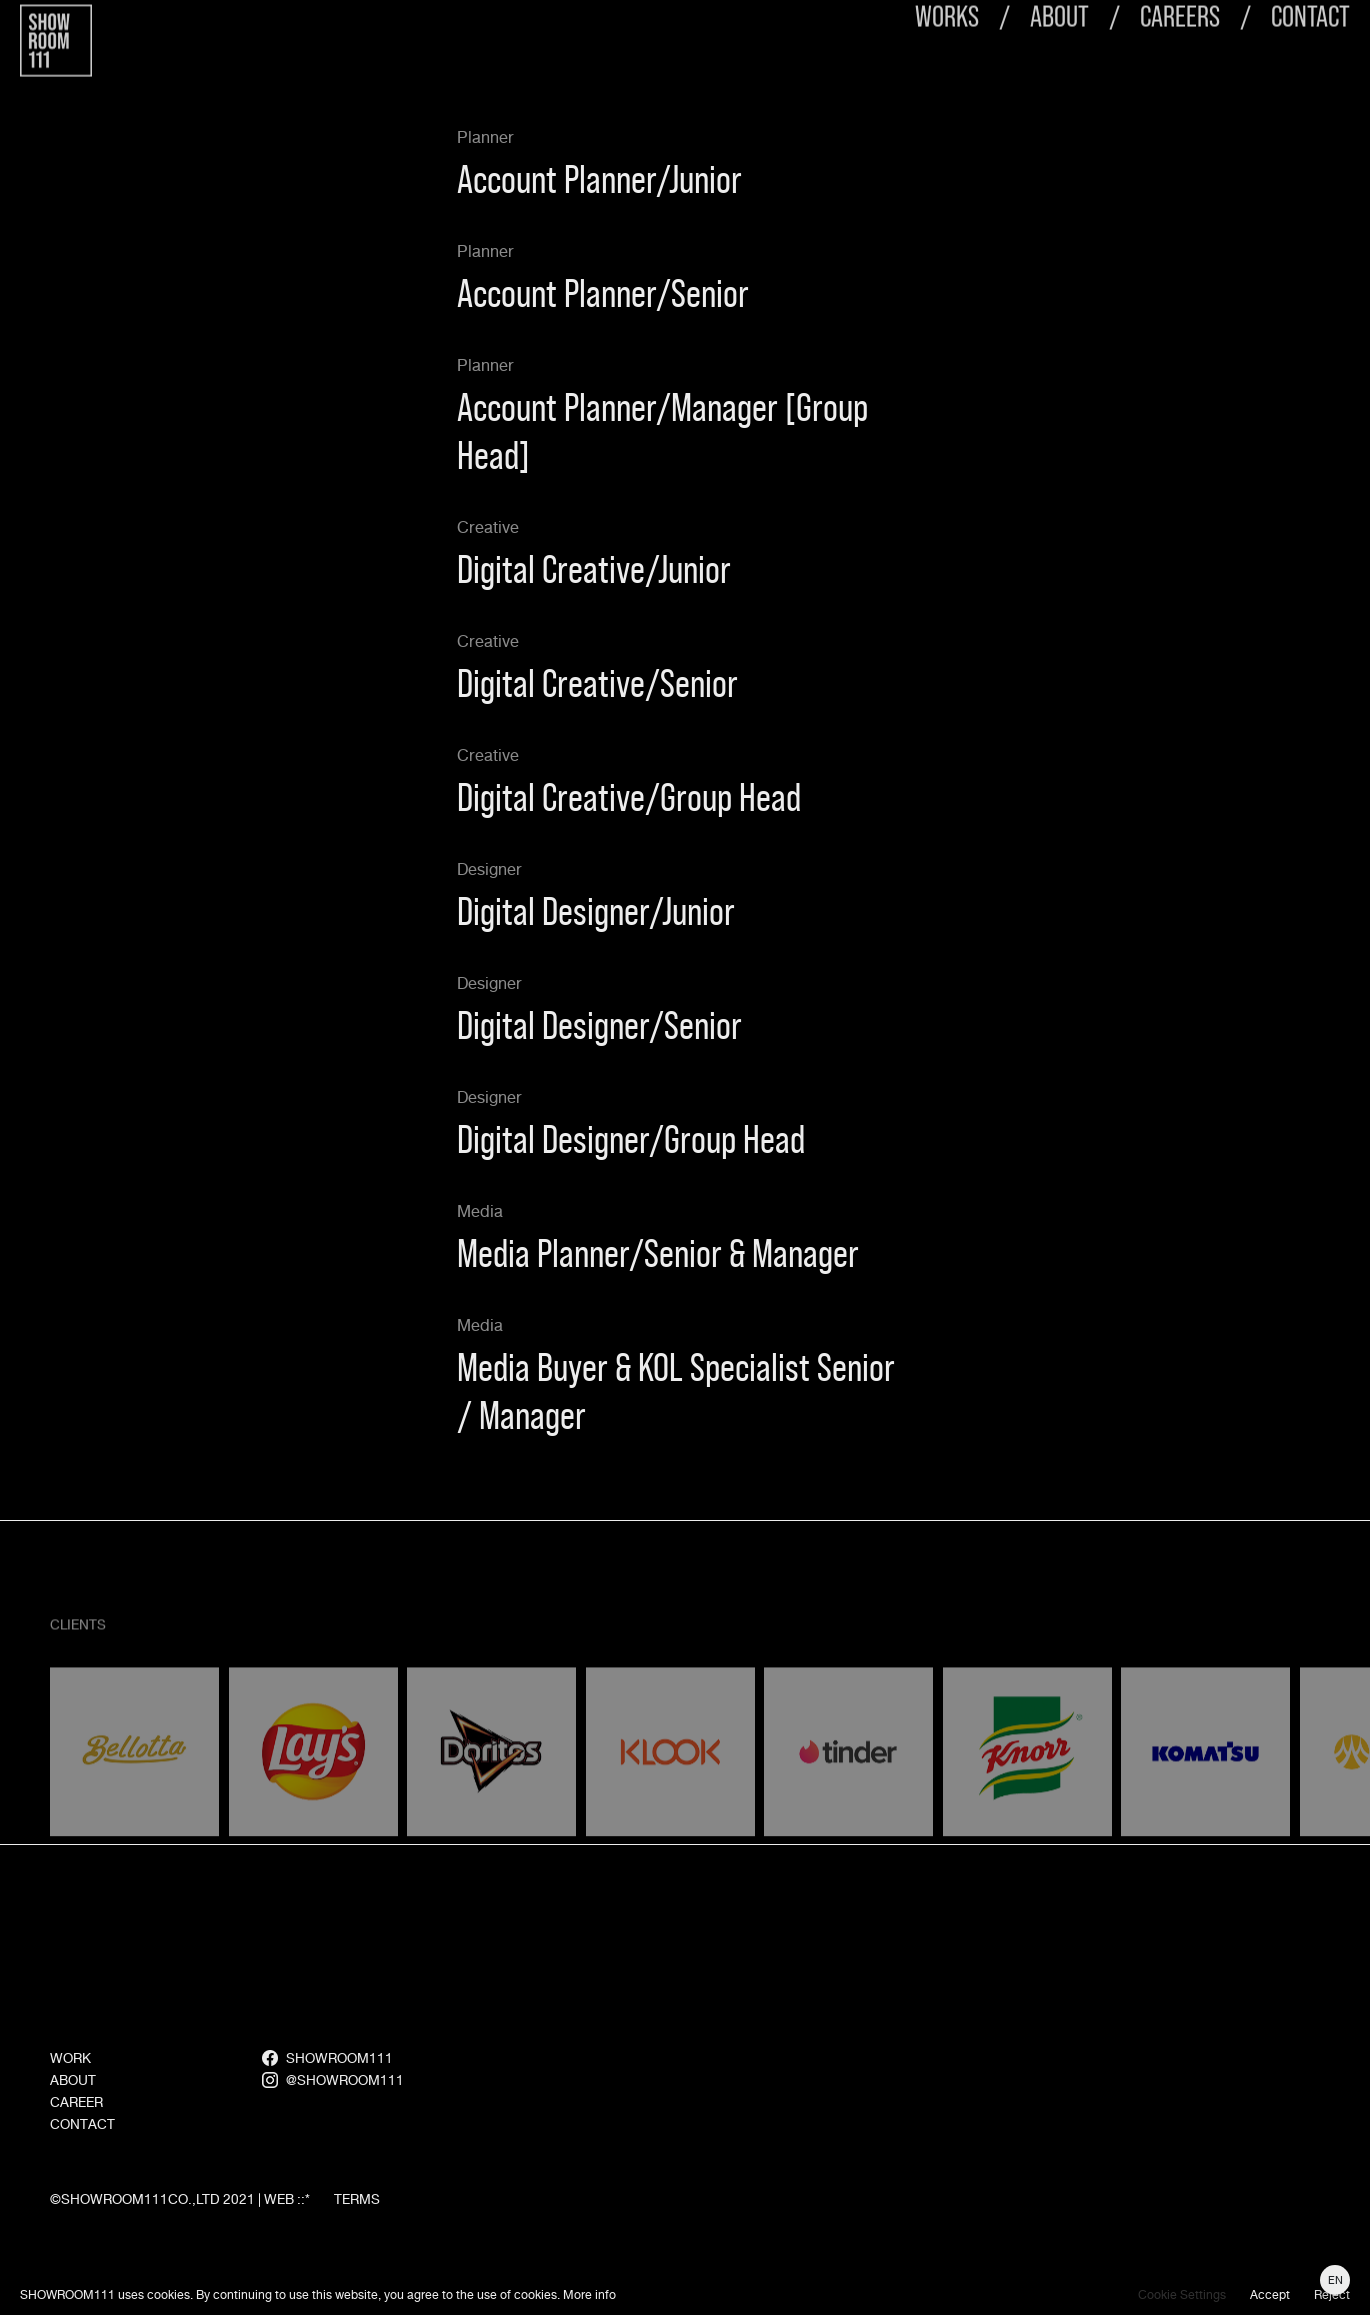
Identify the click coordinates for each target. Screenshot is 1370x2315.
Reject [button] (1332, 2295)
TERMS (357, 2242)
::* (303, 2242)
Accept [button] (1270, 2295)
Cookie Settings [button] (1182, 2295)
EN (1335, 2280)
